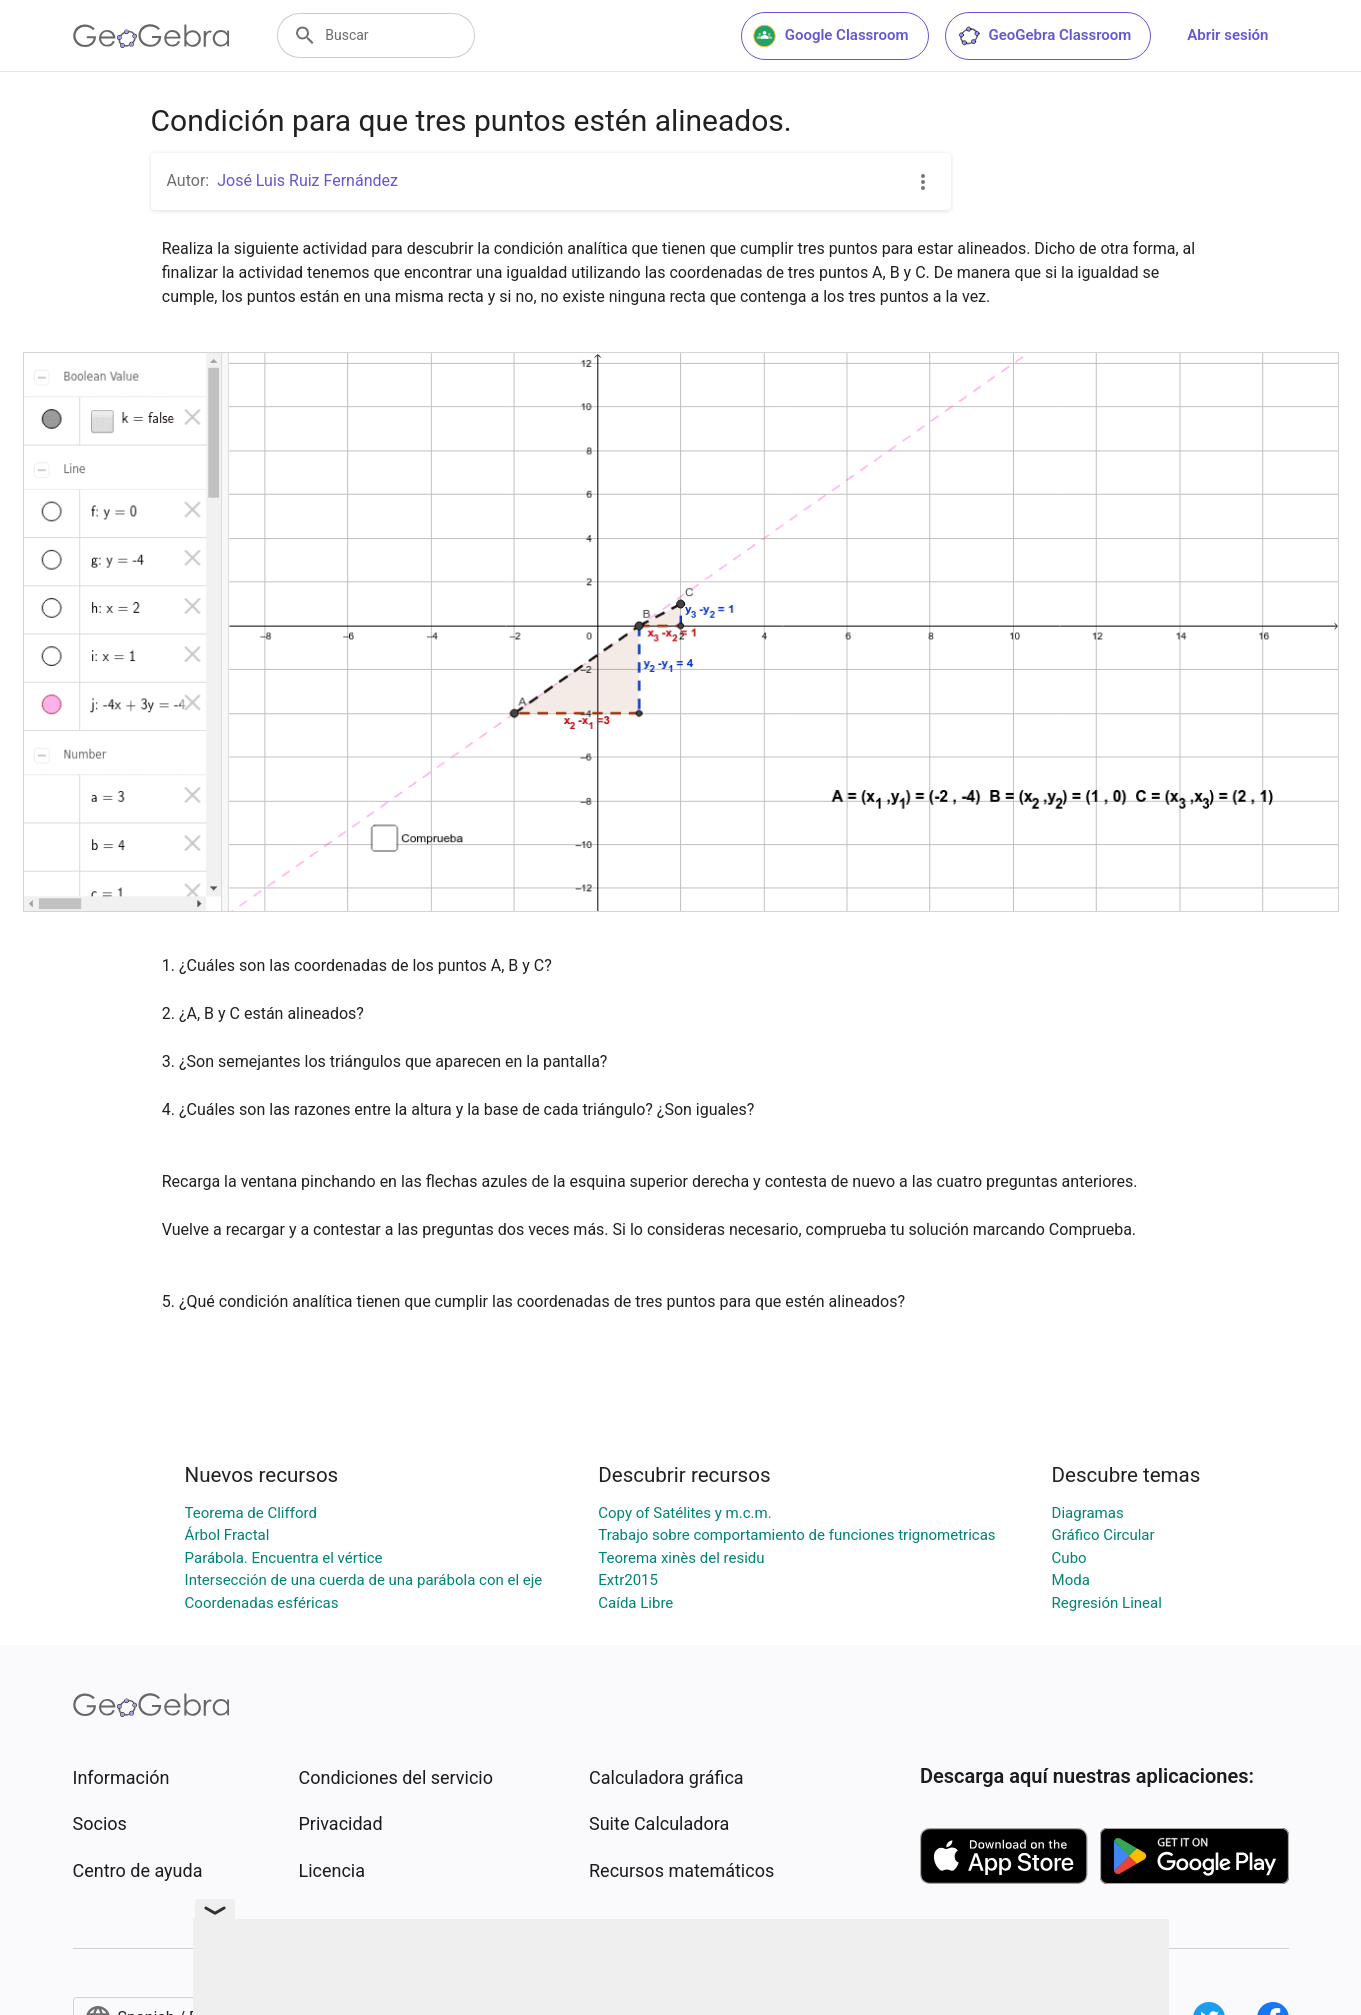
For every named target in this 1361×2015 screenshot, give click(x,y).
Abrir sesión (1227, 35)
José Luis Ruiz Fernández (307, 180)
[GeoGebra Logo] (151, 36)
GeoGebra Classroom (1044, 36)
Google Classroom (831, 36)
